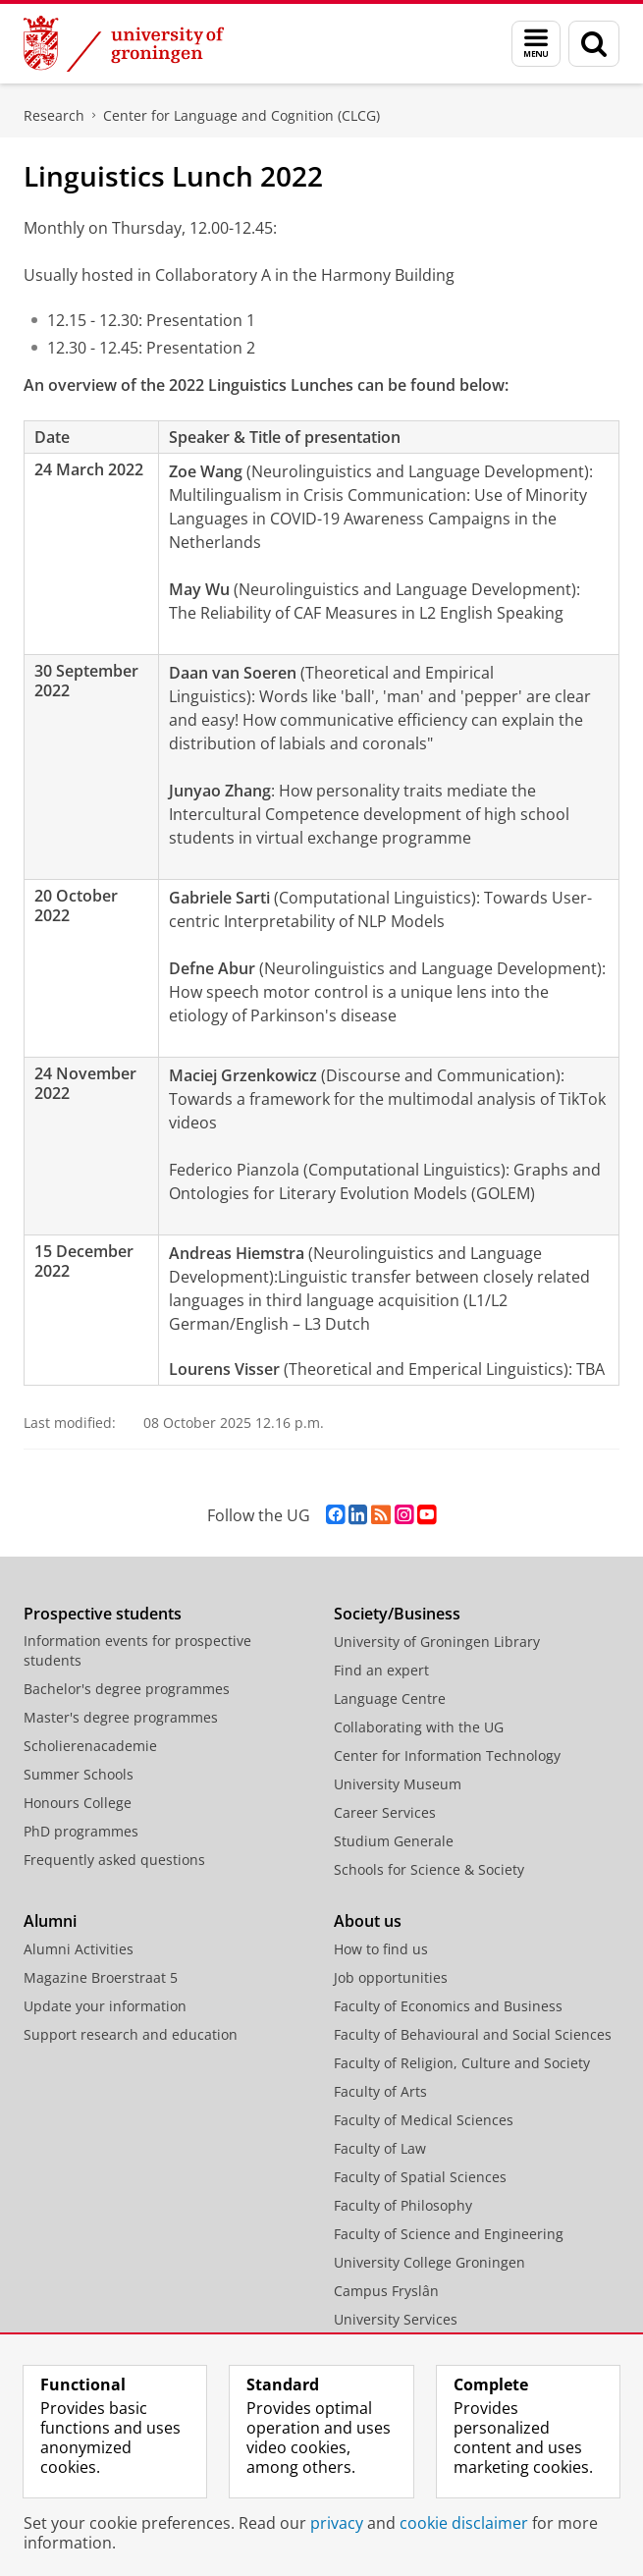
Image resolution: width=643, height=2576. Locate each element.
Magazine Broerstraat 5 (101, 1977)
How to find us (381, 1949)
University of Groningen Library (437, 1641)
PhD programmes (81, 1831)
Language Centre (390, 1698)
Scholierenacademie (90, 1745)
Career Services (385, 1812)
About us (368, 1921)
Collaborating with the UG (419, 1727)
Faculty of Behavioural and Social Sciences (473, 2034)
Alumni (50, 1921)
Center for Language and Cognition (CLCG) (241, 115)
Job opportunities (391, 1977)
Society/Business (397, 1613)
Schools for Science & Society (429, 1869)
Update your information (105, 2006)
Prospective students (103, 1613)
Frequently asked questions (114, 1859)
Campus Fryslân (386, 2290)
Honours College (78, 1802)
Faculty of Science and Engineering (448, 2233)
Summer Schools (79, 1774)
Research (54, 115)
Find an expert (381, 1670)
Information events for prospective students (137, 1650)
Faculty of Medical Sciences (423, 2119)
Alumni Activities (79, 1949)
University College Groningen (429, 2262)
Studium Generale (394, 1841)
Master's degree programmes (121, 1717)
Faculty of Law (380, 2148)
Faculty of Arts (380, 2091)
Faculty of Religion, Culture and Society (462, 2063)
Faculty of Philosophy (403, 2205)
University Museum (397, 1784)
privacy (336, 2523)
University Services (395, 2319)
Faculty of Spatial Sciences (420, 2176)
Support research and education (131, 2034)
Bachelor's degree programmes (127, 1688)
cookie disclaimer (464, 2523)
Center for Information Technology (447, 1755)
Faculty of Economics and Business (448, 2006)
